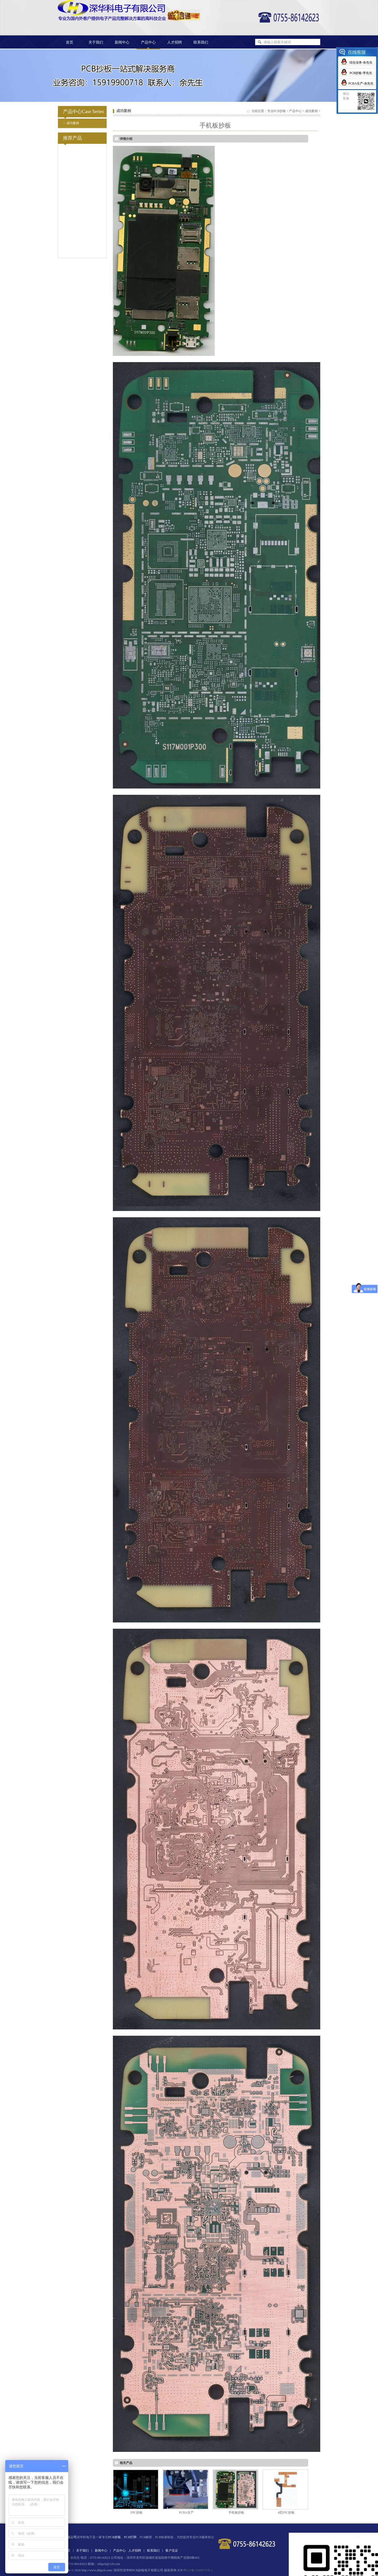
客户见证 (171, 2550)
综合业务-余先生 (360, 62)
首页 (69, 42)
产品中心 (295, 111)
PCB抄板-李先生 (361, 73)
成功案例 (71, 123)
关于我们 (95, 42)
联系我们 (200, 42)
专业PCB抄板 (276, 111)
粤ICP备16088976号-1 (198, 2570)
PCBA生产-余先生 (360, 83)
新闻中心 (122, 42)
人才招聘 (174, 42)
